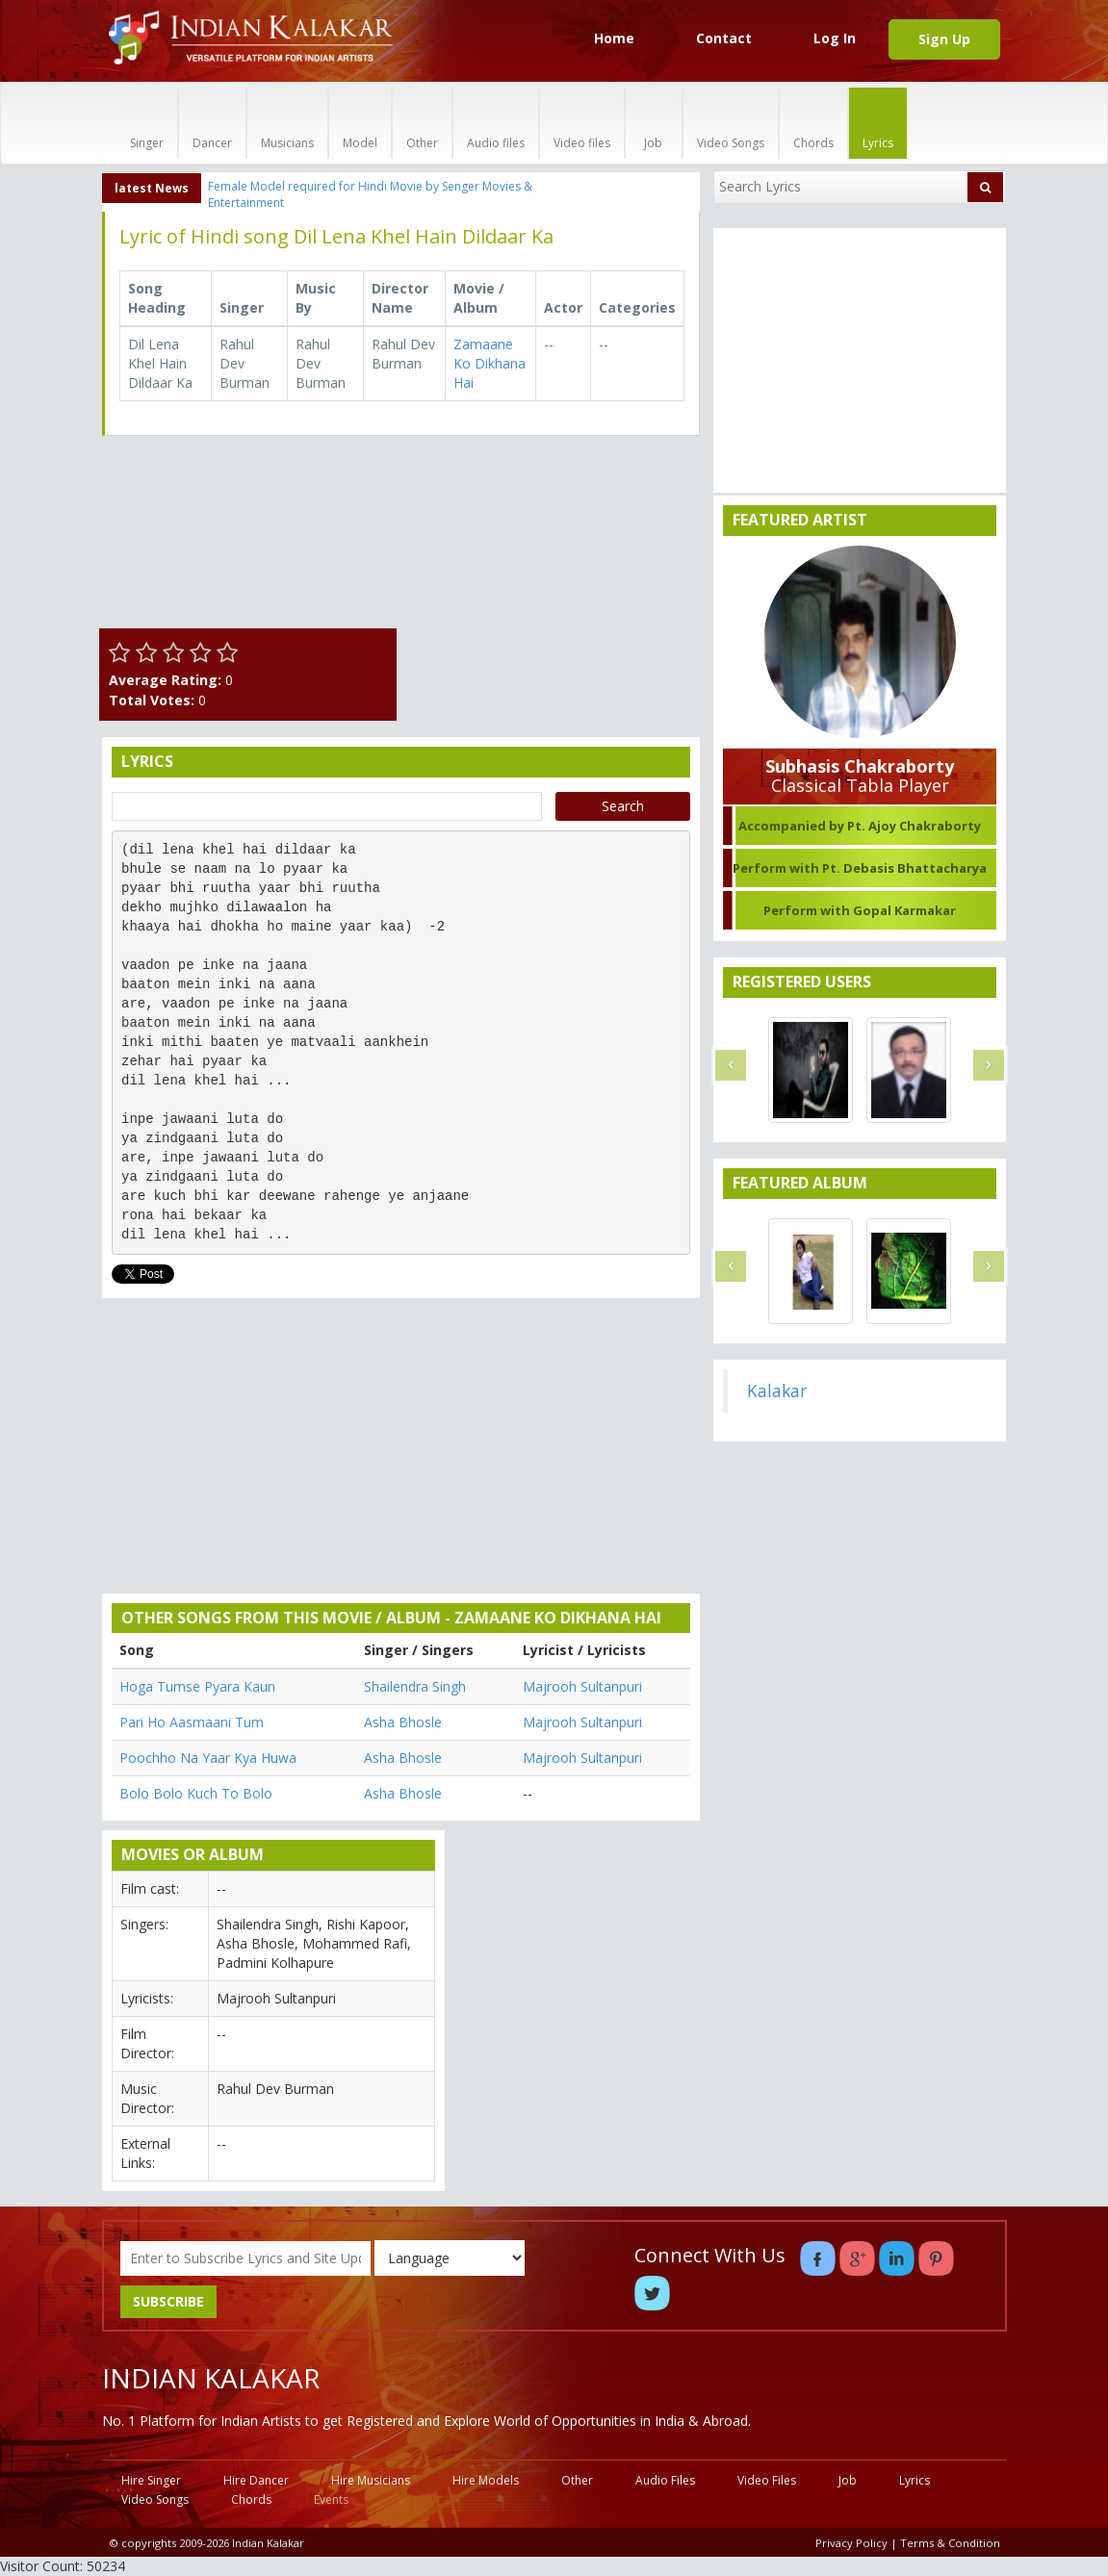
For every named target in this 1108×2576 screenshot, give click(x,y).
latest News (152, 188)
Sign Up (944, 39)
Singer (147, 122)
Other (422, 122)
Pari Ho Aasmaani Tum (191, 1722)
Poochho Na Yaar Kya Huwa (207, 1757)
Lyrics (878, 122)
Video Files (766, 2480)
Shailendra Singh (415, 1686)
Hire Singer (151, 2480)
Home (614, 38)
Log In (834, 38)
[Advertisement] (553, 570)
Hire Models (485, 2480)
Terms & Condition (950, 2543)
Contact (724, 38)
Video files (582, 122)
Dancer (212, 122)
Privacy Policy (851, 2543)
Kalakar (777, 1390)
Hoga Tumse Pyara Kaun (197, 1686)
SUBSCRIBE (168, 2301)
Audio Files (665, 2480)
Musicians (287, 122)
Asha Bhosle (403, 1722)
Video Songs (730, 122)
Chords (813, 122)
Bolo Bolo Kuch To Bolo (195, 1793)
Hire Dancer (256, 2480)
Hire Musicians (370, 2480)
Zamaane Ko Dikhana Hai (489, 363)
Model (360, 122)
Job (653, 122)
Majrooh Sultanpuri (582, 1686)
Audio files (496, 122)
